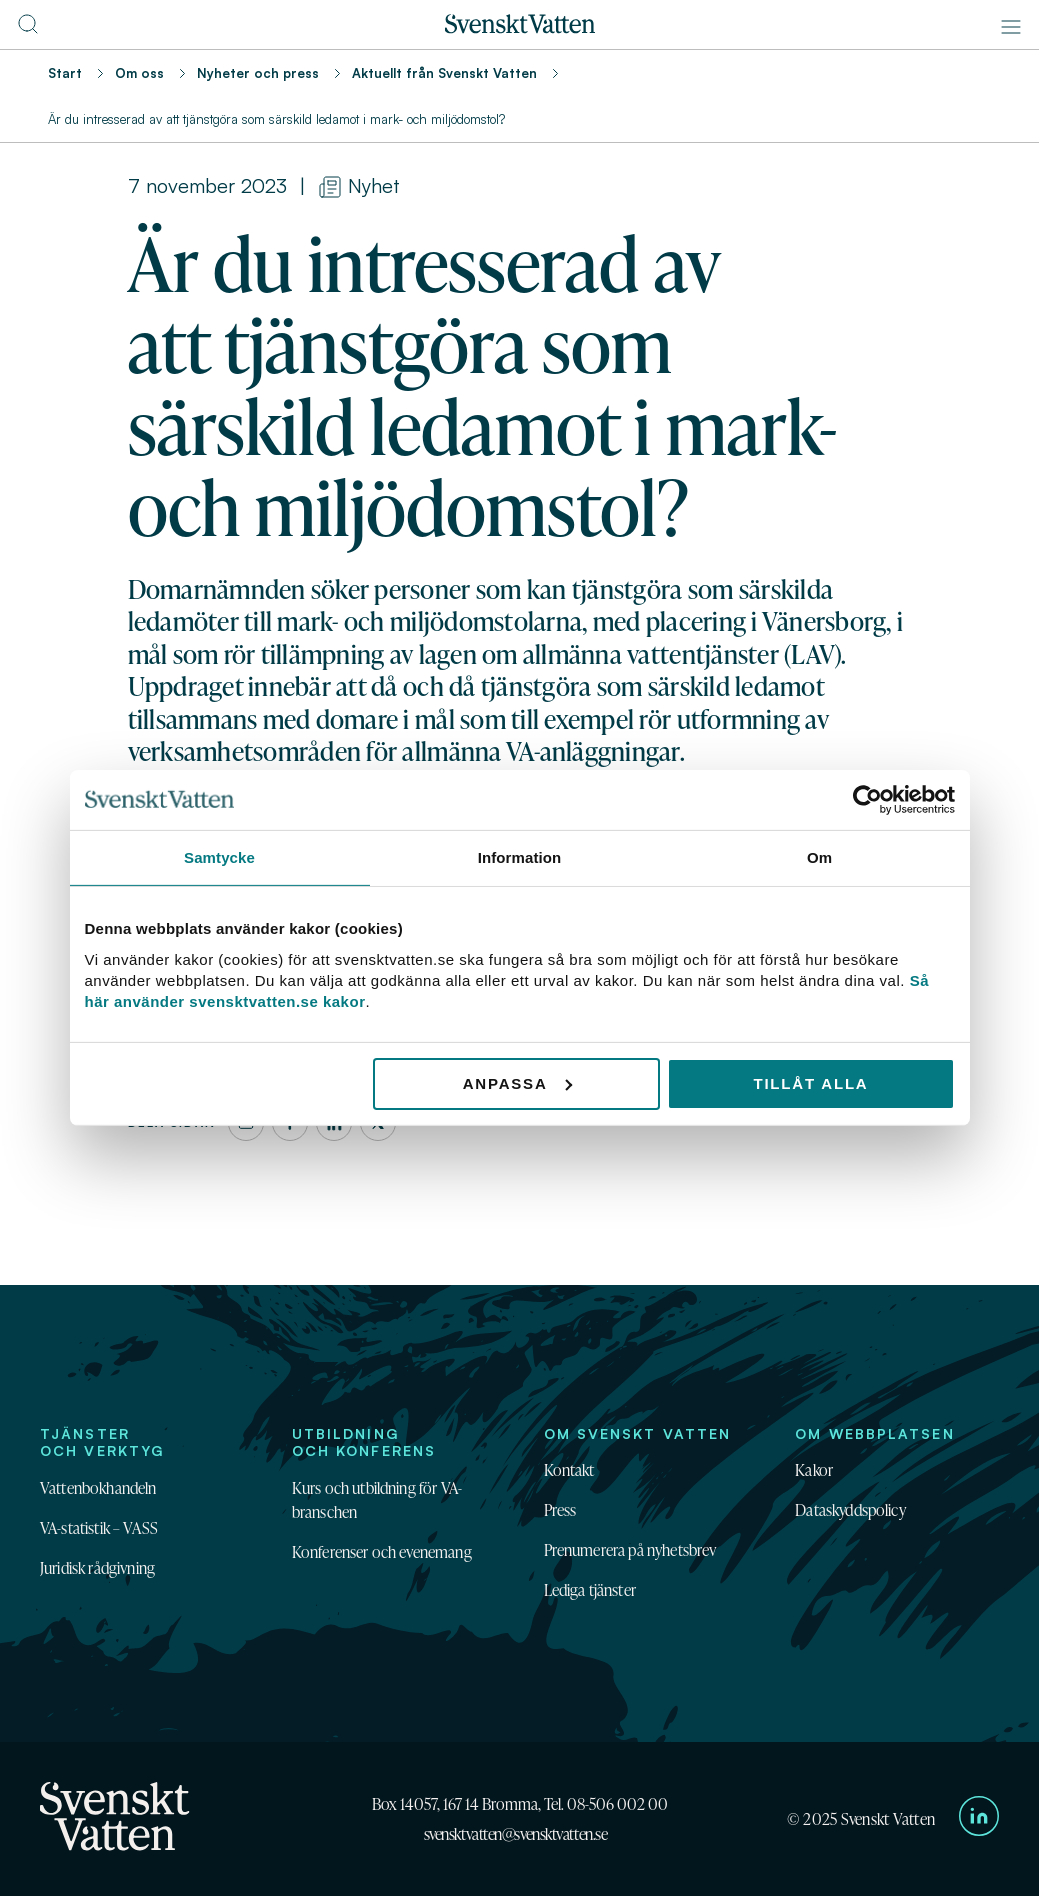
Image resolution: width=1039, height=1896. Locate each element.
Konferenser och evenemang (382, 1552)
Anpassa (517, 1082)
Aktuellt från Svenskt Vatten (444, 73)
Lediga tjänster (590, 1590)
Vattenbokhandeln (98, 1488)
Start (65, 73)
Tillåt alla (810, 1082)
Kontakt (569, 1470)
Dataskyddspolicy (850, 1510)
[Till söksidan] (28, 30)
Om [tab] (819, 857)
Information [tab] (520, 857)
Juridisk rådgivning (97, 1568)
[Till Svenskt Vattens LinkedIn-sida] (979, 1819)
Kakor (814, 1470)
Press (560, 1510)
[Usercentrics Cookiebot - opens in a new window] (867, 800)
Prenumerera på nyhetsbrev (630, 1550)
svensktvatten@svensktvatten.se (516, 1834)
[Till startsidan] (520, 28)
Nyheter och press (258, 73)
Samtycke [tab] (219, 857)
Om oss (139, 73)
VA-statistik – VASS (99, 1528)
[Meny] (1011, 27)
